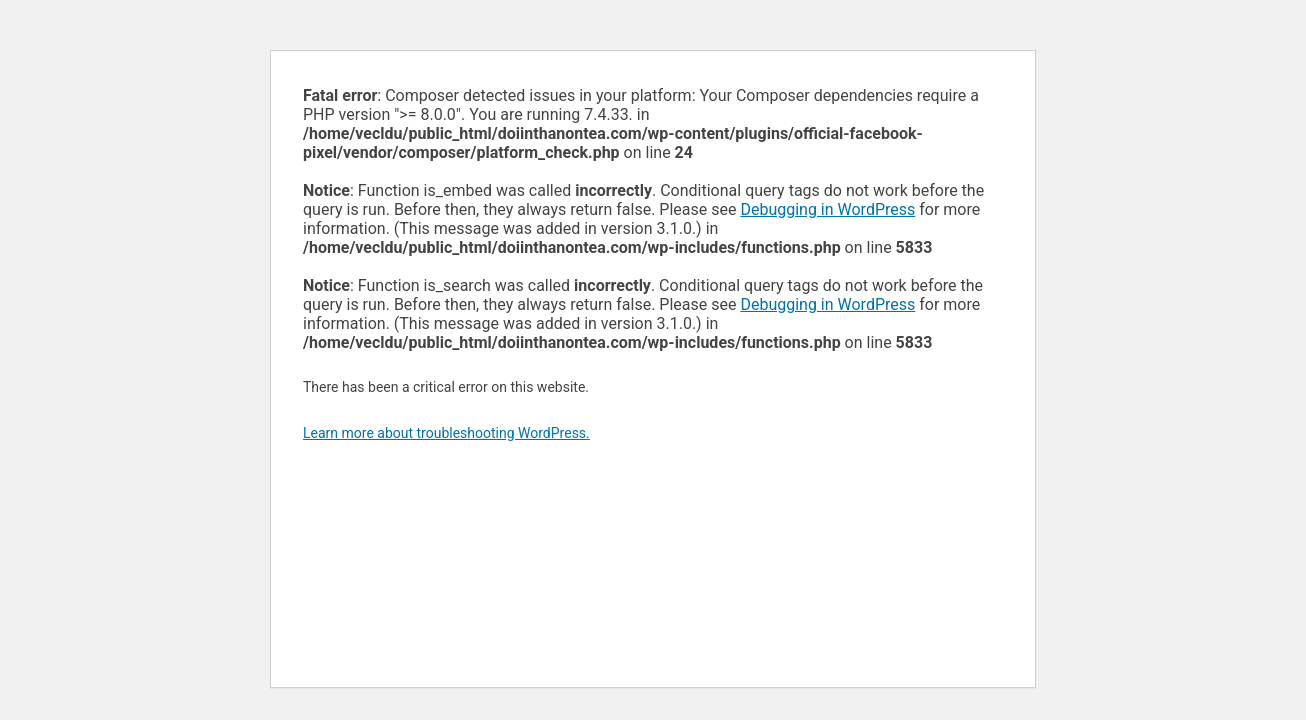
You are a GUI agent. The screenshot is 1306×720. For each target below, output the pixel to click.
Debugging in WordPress (827, 209)
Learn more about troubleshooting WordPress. (446, 433)
